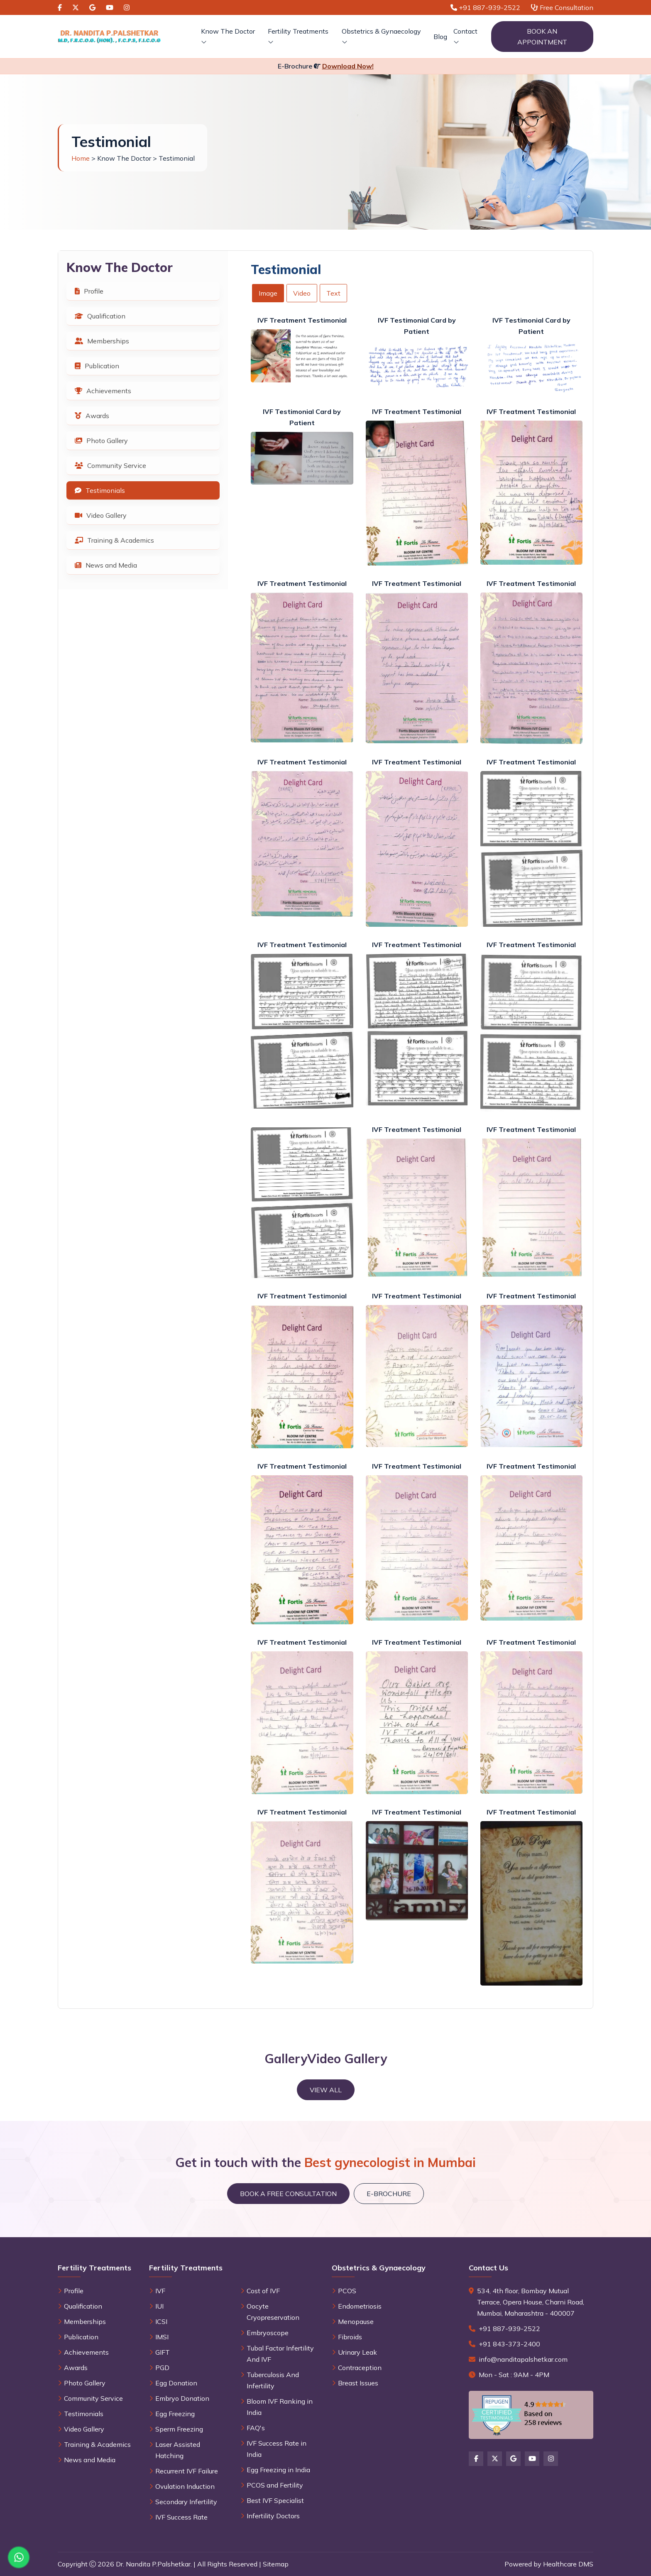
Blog (440, 36)
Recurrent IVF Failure (186, 2471)
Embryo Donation (182, 2398)
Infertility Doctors (273, 2516)
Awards (92, 416)
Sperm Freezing (179, 2429)
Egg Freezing (175, 2413)
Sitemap (276, 2564)
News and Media (106, 565)
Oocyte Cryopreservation (273, 2311)
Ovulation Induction (185, 2486)
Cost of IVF (263, 2291)
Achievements (103, 391)
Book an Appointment (542, 36)
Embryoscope (268, 2333)
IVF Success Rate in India (276, 2448)
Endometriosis (360, 2306)
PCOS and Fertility (275, 2485)
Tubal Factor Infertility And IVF (280, 2353)
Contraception (360, 2367)
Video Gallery (101, 515)
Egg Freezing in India (278, 2470)
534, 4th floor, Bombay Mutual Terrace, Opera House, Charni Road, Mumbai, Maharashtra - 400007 (530, 2302)
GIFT (162, 2352)
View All (326, 2090)
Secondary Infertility (186, 2502)
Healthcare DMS (568, 2564)
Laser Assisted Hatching (177, 2450)
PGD (162, 2367)
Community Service (110, 465)
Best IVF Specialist (275, 2500)
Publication (97, 366)
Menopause (356, 2321)
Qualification (100, 316)
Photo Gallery (101, 441)
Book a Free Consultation (288, 2193)
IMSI (162, 2337)
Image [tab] (268, 293)
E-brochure (389, 2193)
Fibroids (350, 2337)
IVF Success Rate (181, 2517)
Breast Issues (358, 2383)
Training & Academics (114, 540)
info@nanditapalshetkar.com (523, 2359)
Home (80, 158)
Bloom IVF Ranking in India (280, 2407)
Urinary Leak (357, 2352)
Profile (89, 291)
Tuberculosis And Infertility (273, 2380)
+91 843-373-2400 (509, 2344)
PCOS (347, 2291)
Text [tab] (333, 293)
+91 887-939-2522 (509, 2328)
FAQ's (256, 2428)
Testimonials (100, 490)
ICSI (161, 2321)
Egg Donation (176, 2383)
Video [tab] (302, 293)
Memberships (102, 341)
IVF (160, 2291)
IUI (159, 2306)
